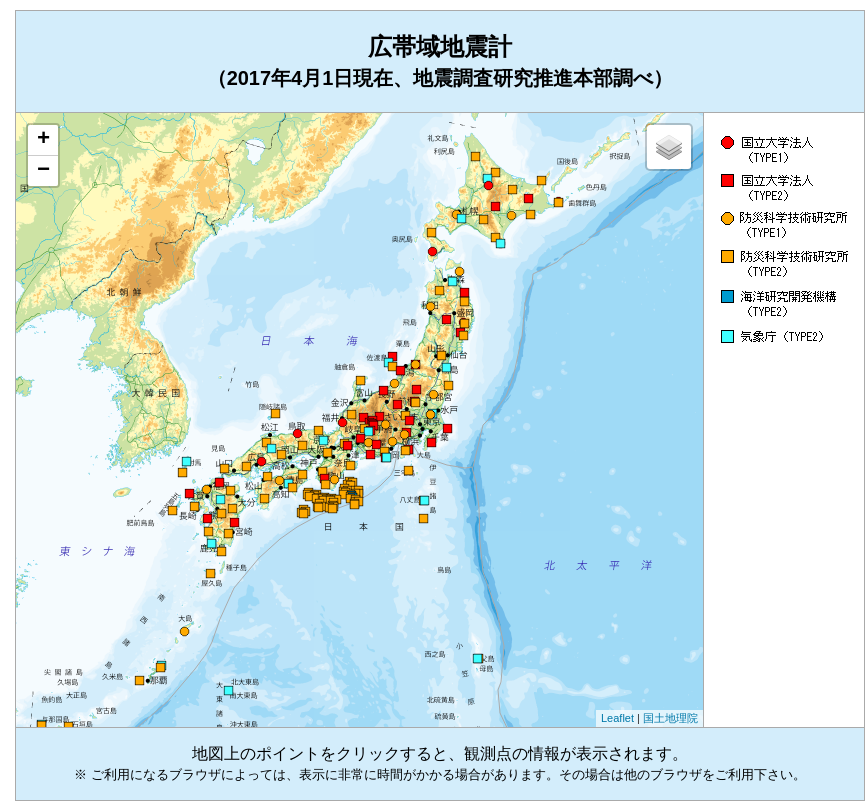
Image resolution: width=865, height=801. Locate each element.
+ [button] (43, 140)
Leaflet (617, 718)
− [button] (43, 171)
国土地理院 (670, 718)
